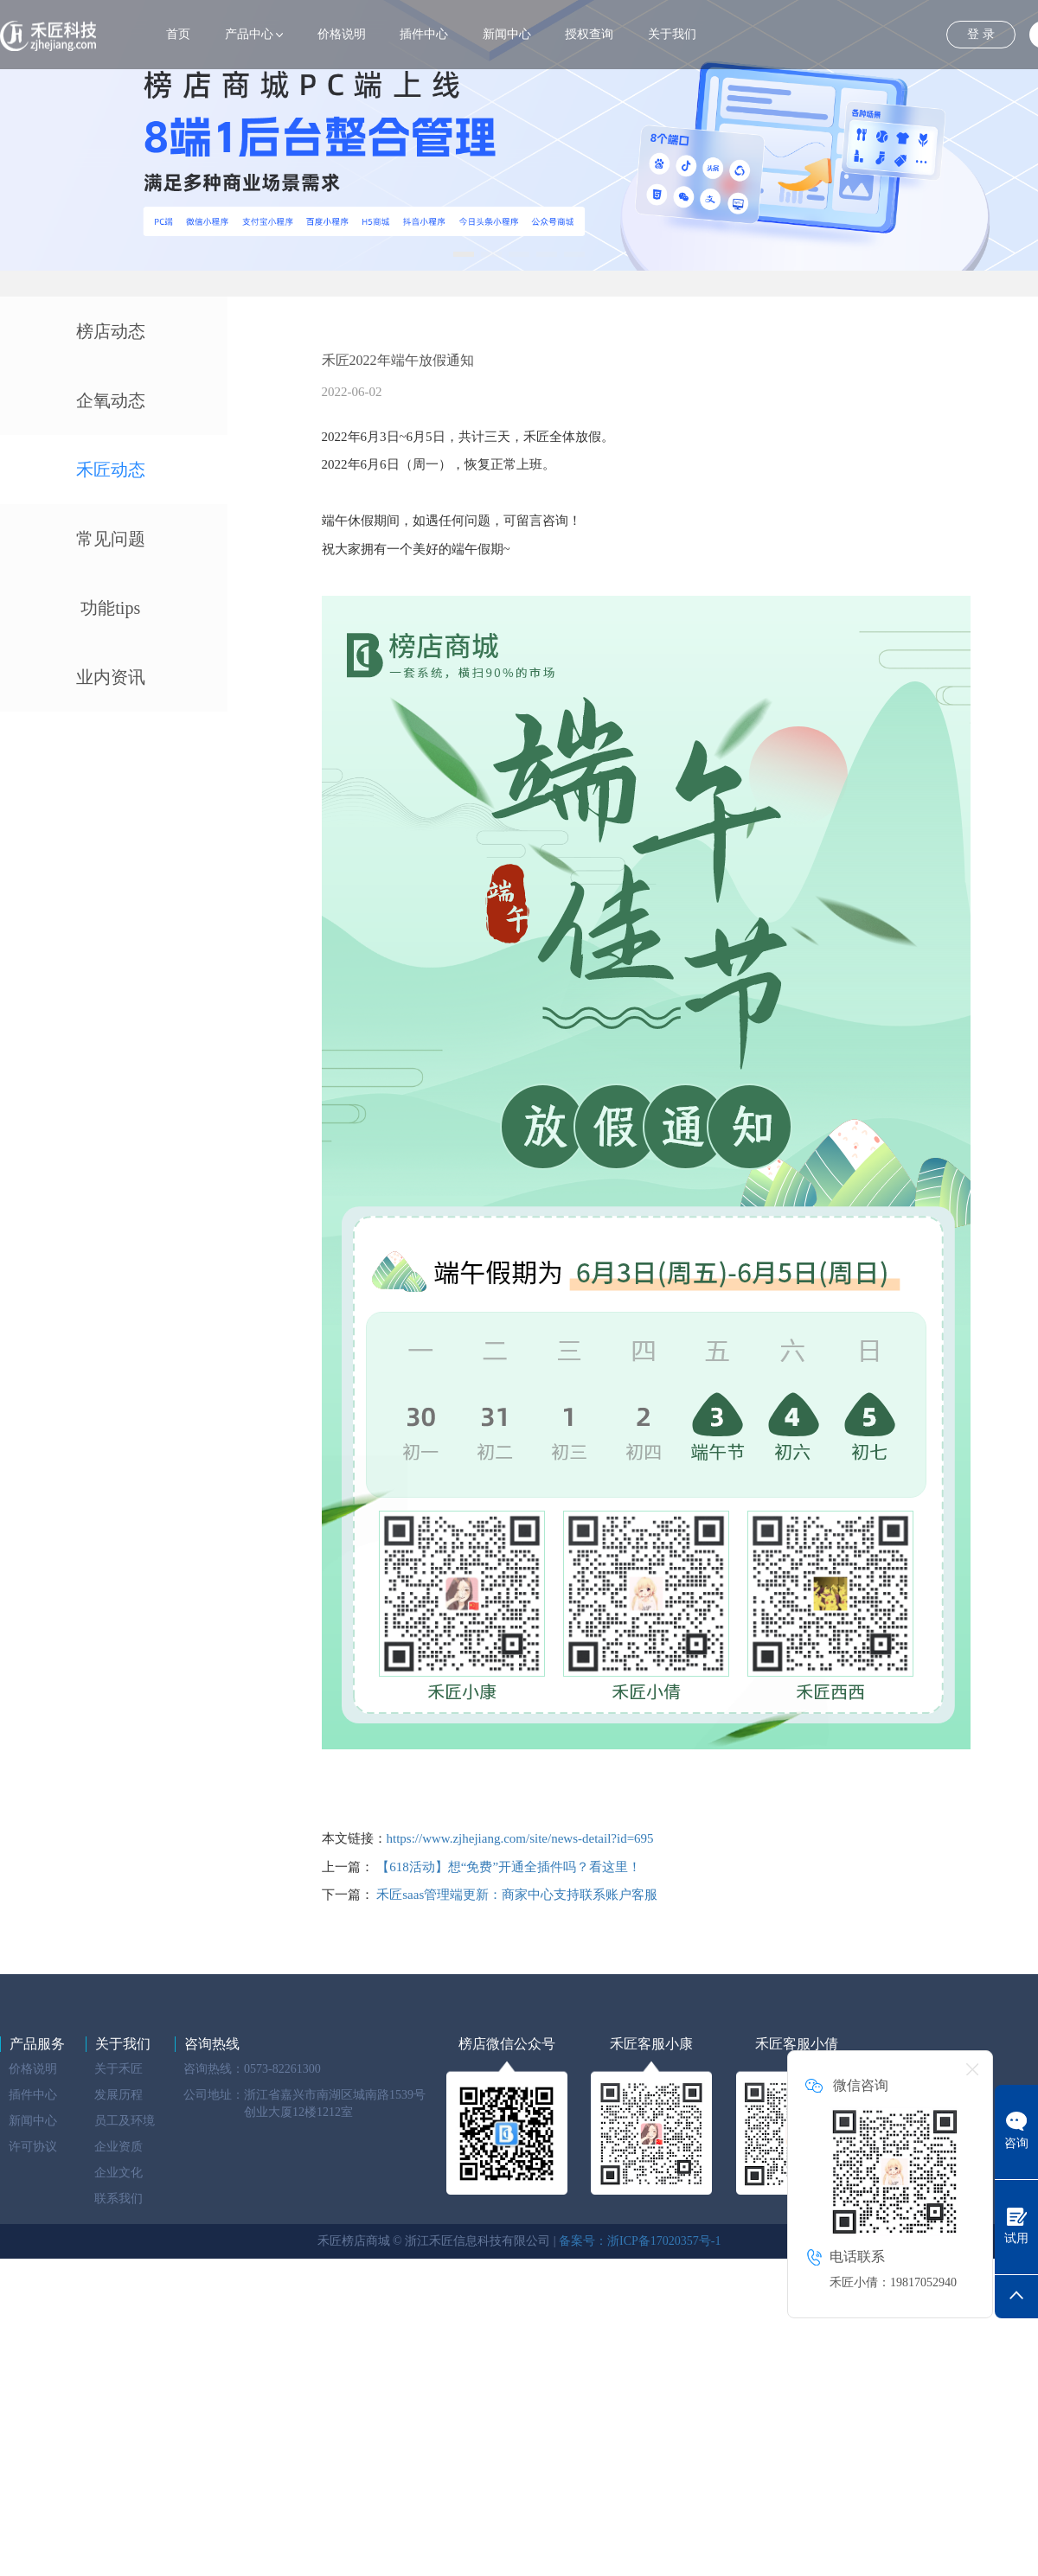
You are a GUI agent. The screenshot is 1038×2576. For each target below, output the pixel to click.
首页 (178, 34)
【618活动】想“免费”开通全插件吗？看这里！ (508, 1867)
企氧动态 (110, 400)
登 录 (981, 34)
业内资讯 (110, 677)
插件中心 (424, 34)
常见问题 (110, 538)
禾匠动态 (110, 469)
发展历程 (118, 2094)
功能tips (110, 607)
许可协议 (33, 2146)
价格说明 (341, 34)
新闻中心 (507, 34)
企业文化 (118, 2172)
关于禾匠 (118, 2068)
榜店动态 (110, 331)
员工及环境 (124, 2120)
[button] (463, 254)
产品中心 (249, 34)
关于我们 (672, 34)
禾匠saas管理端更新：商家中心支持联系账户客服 (516, 1895)
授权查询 (589, 34)
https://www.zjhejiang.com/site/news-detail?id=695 (520, 1838)
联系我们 (118, 2198)
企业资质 (118, 2146)
